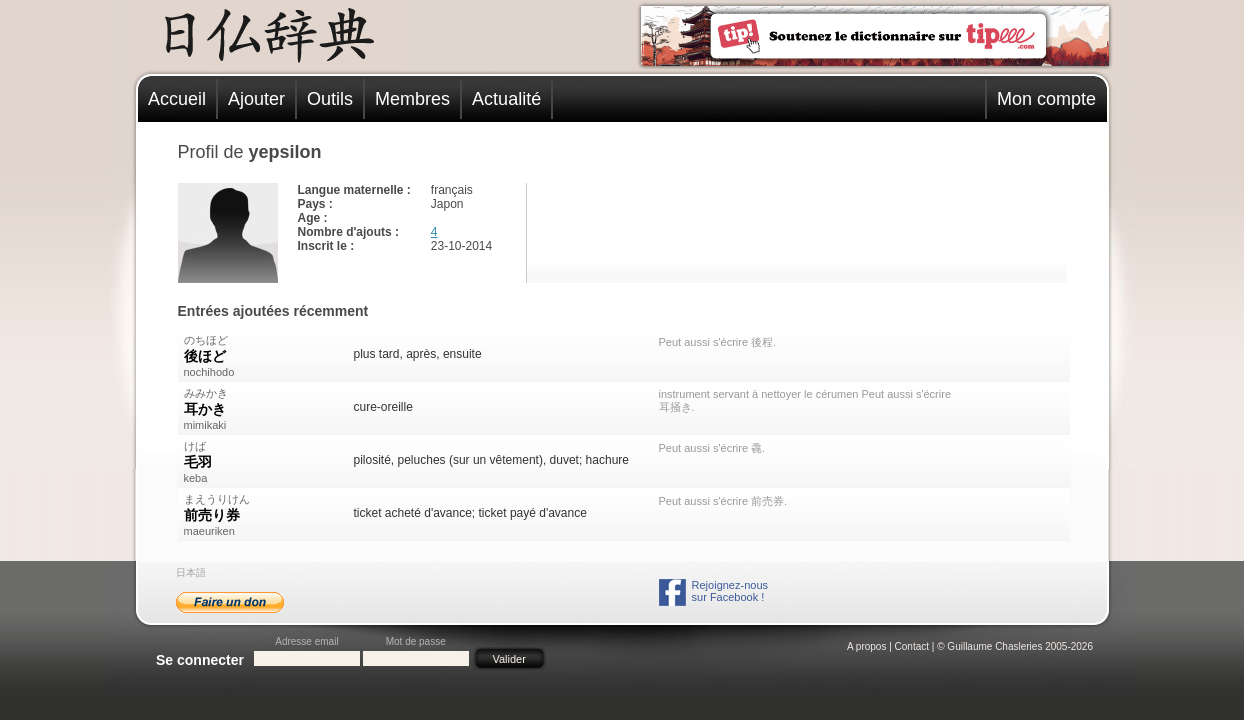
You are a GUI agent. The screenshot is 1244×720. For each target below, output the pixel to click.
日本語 (191, 572)
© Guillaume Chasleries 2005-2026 (1015, 646)
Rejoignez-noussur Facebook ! (730, 591)
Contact (912, 646)
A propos (866, 646)
